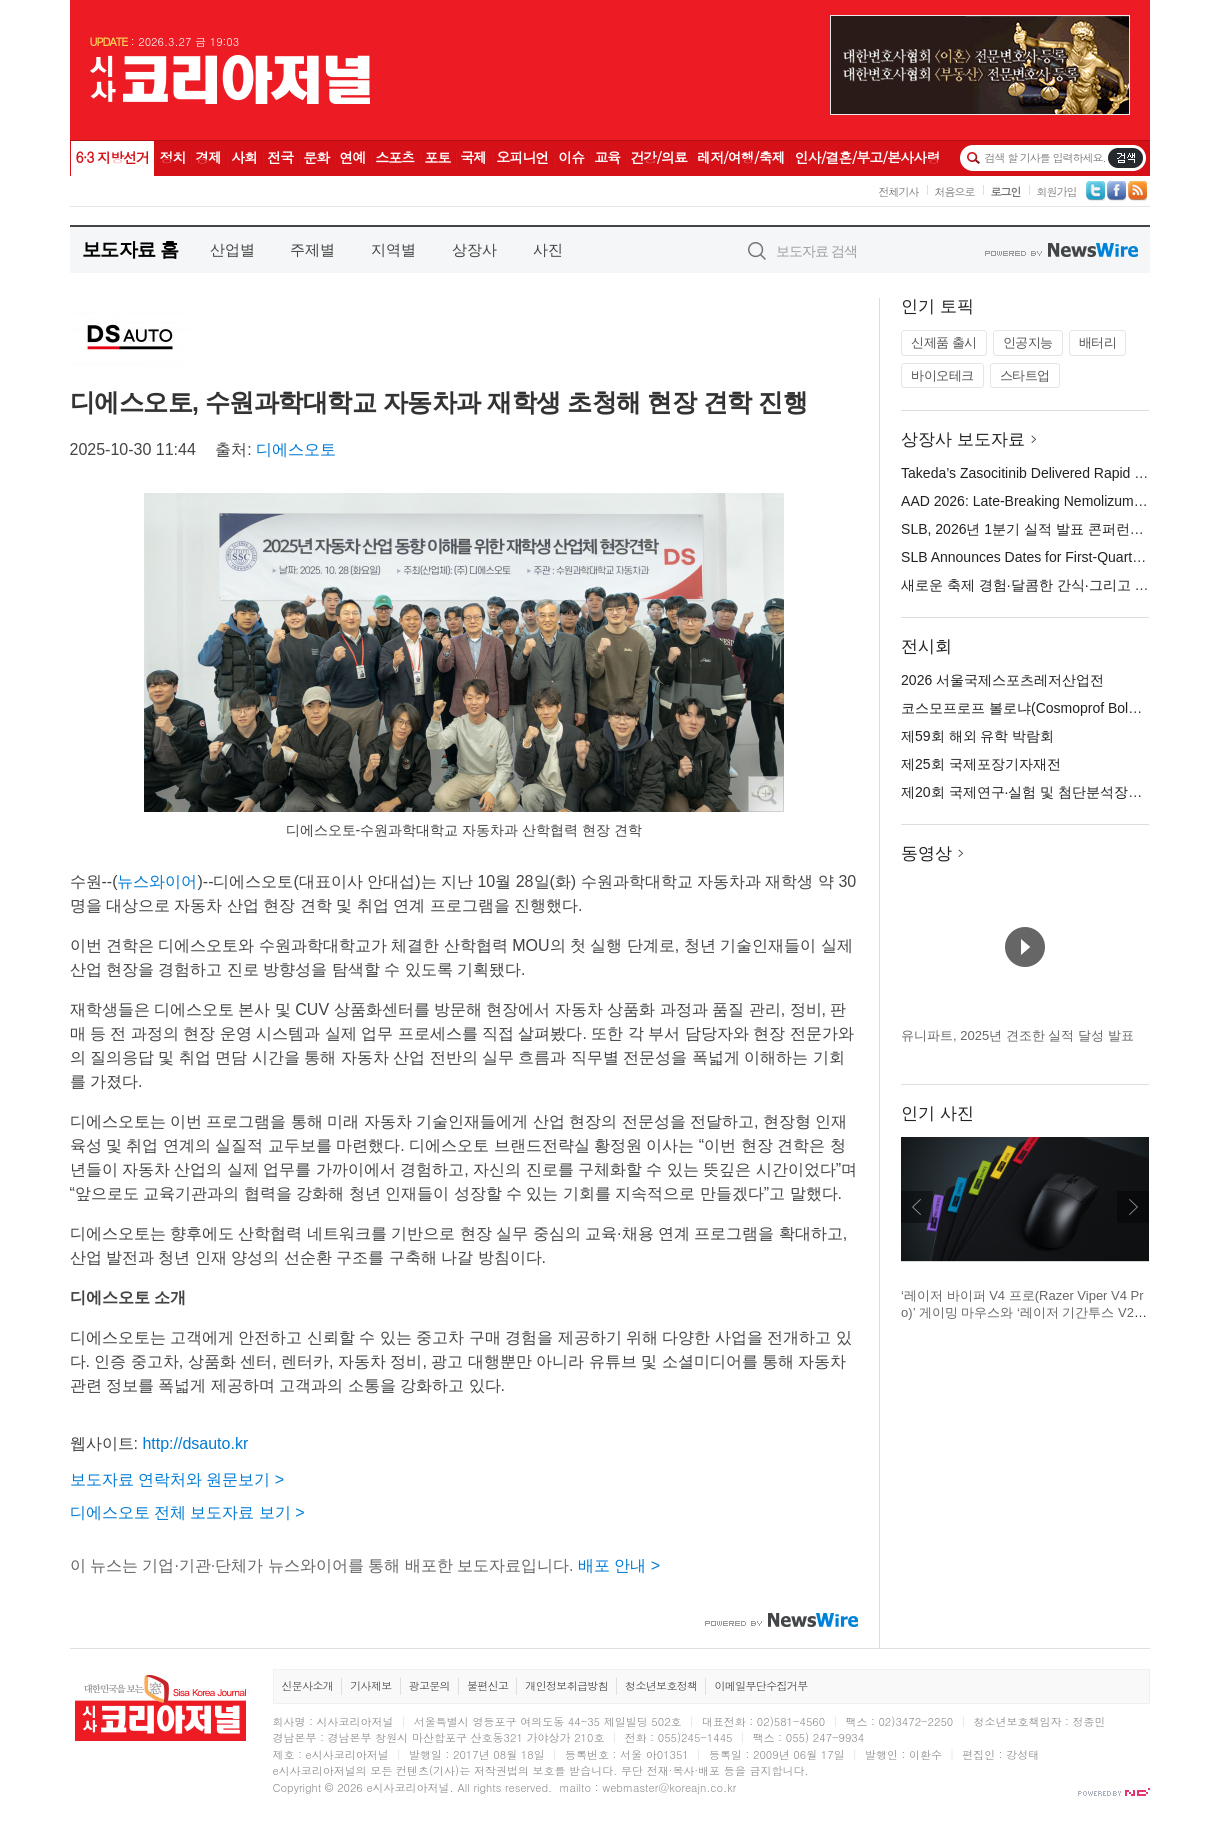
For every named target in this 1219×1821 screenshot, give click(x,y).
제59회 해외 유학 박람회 (977, 736)
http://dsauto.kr (195, 1443)
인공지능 (1028, 342)
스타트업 (1025, 375)
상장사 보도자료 (963, 439)
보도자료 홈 (130, 249)
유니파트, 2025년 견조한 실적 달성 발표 (1017, 1035)
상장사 (474, 249)
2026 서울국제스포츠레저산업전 (1002, 680)
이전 (917, 1207)
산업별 (232, 249)
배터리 (1098, 342)
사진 (548, 249)
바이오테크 (942, 375)
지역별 (393, 249)
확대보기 (766, 794)
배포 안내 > (619, 1565)
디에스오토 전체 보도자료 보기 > (187, 1512)
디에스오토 (296, 449)
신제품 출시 (944, 342)
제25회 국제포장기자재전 (980, 764)
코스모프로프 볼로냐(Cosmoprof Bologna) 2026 (1050, 708)
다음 (1133, 1207)
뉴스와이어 (157, 881)
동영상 (926, 853)
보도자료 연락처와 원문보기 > (177, 1479)
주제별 (312, 249)
